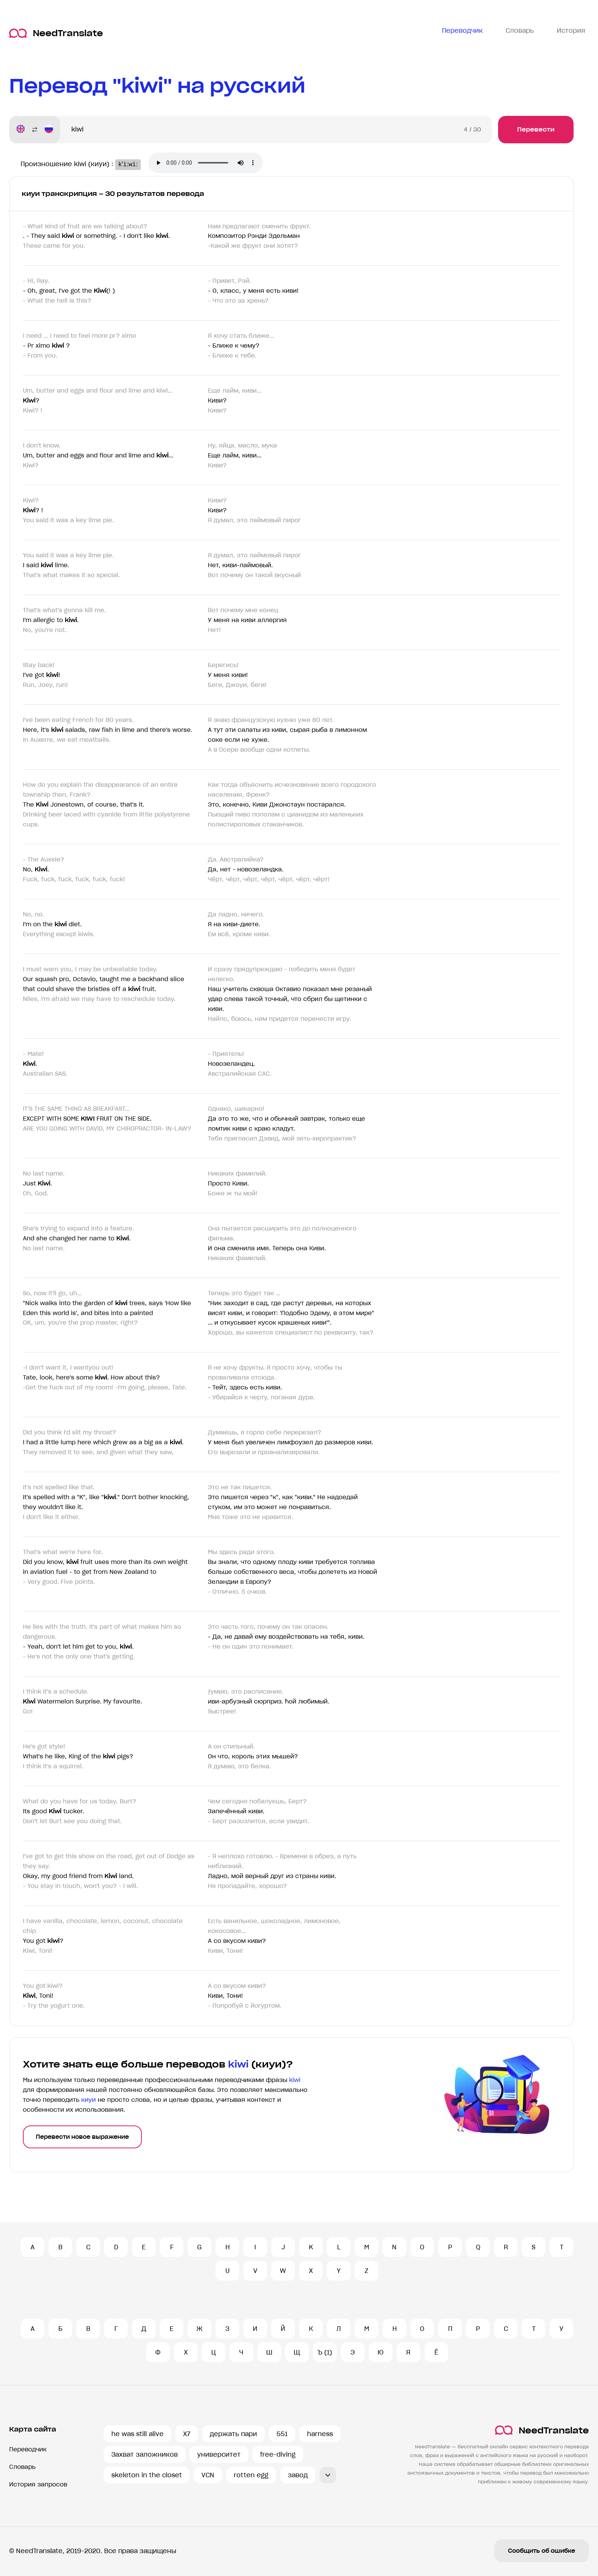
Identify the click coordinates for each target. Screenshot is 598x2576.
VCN (207, 2475)
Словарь (22, 2466)
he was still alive (137, 2434)
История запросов (38, 2484)
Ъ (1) (324, 2352)
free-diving (278, 2454)
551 (282, 2434)
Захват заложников (144, 2454)
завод (298, 2475)
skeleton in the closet (146, 2475)
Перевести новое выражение (82, 2136)
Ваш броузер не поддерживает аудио (211, 163)
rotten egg (251, 2475)
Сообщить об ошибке (541, 2550)
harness (320, 2434)
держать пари (233, 2434)
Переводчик (28, 2449)
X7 (186, 2434)
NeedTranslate (56, 33)
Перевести (536, 129)
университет (219, 2454)
